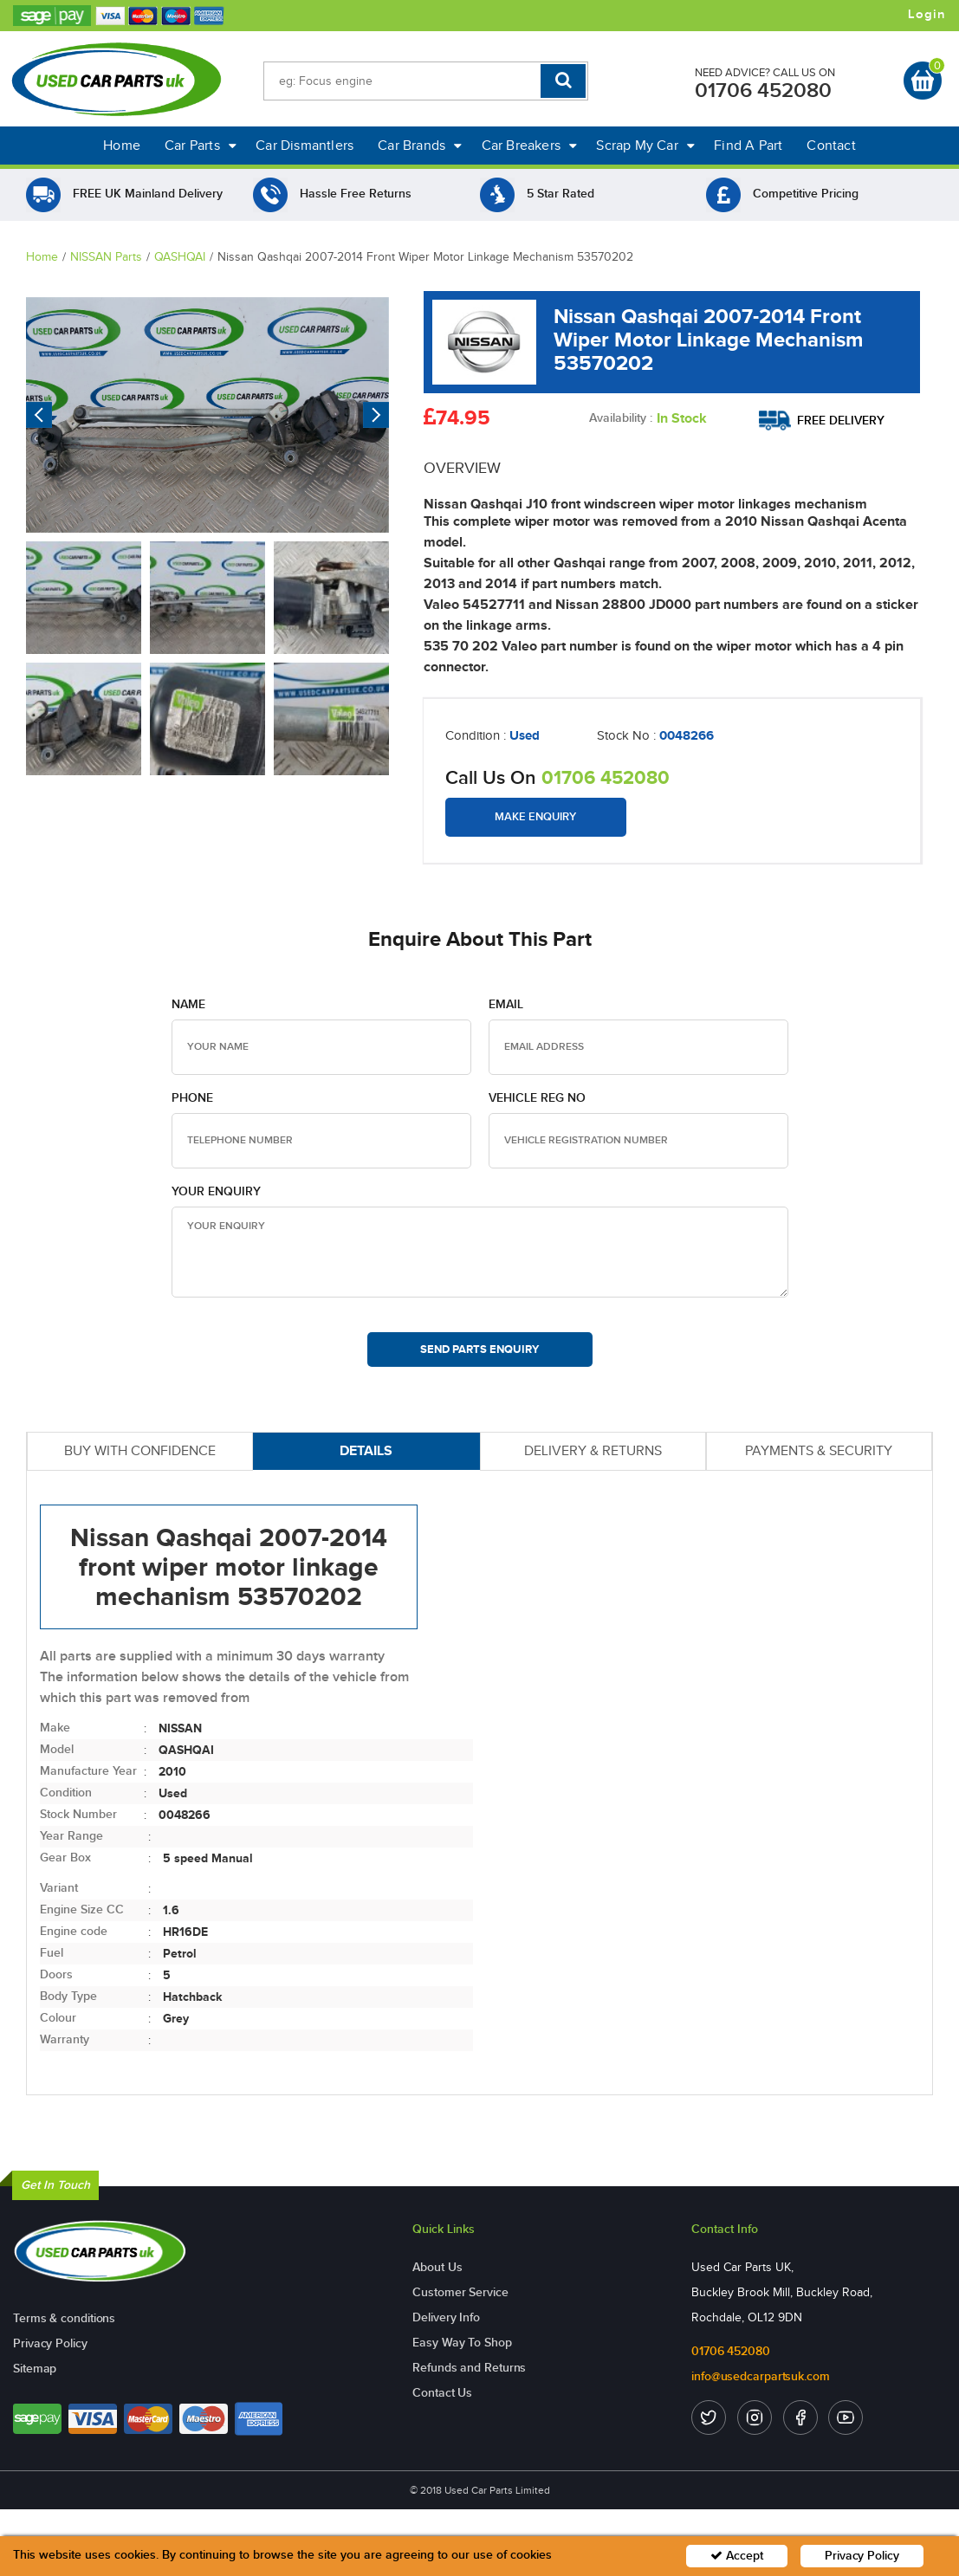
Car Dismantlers (304, 145)
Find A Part (748, 145)
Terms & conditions (64, 2318)
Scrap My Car (645, 145)
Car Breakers (530, 145)
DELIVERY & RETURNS (593, 1450)
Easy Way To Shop (461, 2342)
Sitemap (34, 2368)
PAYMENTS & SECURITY (818, 1450)
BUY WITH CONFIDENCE (140, 1450)
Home (121, 145)
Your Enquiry (216, 1191)
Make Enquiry (535, 817)
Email (506, 1004)
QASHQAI (179, 256)
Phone (192, 1098)
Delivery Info (446, 2317)
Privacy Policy (50, 2343)
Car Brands (420, 145)
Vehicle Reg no (537, 1098)
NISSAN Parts (106, 256)
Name (188, 1004)
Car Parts (201, 145)
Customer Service (460, 2292)
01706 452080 (763, 90)
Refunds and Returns (469, 2367)
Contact (831, 145)
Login (927, 15)
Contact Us (442, 2392)
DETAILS (366, 1450)
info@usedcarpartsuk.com (760, 2376)
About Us (437, 2267)
